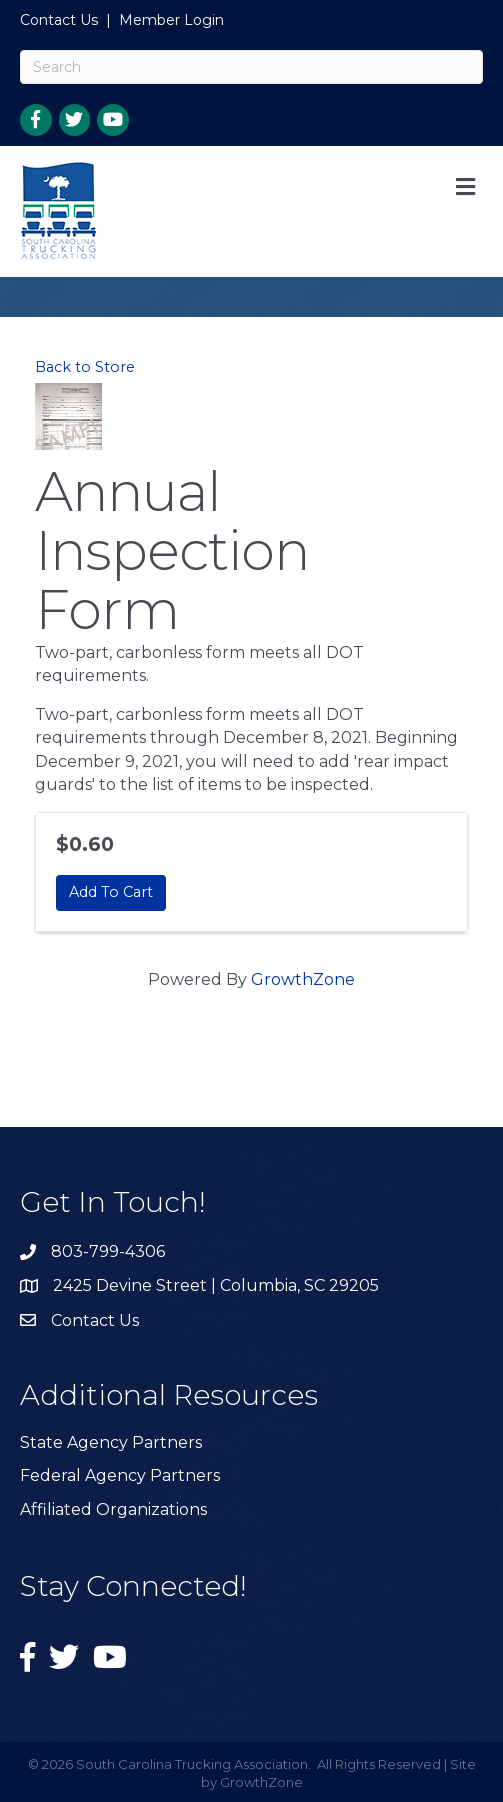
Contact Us (59, 20)
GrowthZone (303, 979)
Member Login (171, 20)
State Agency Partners (111, 1442)
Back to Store (85, 367)
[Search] (251, 67)
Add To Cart (111, 892)
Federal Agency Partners (120, 1475)
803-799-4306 (108, 1251)
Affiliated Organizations (113, 1509)
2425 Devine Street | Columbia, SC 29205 (216, 1285)
